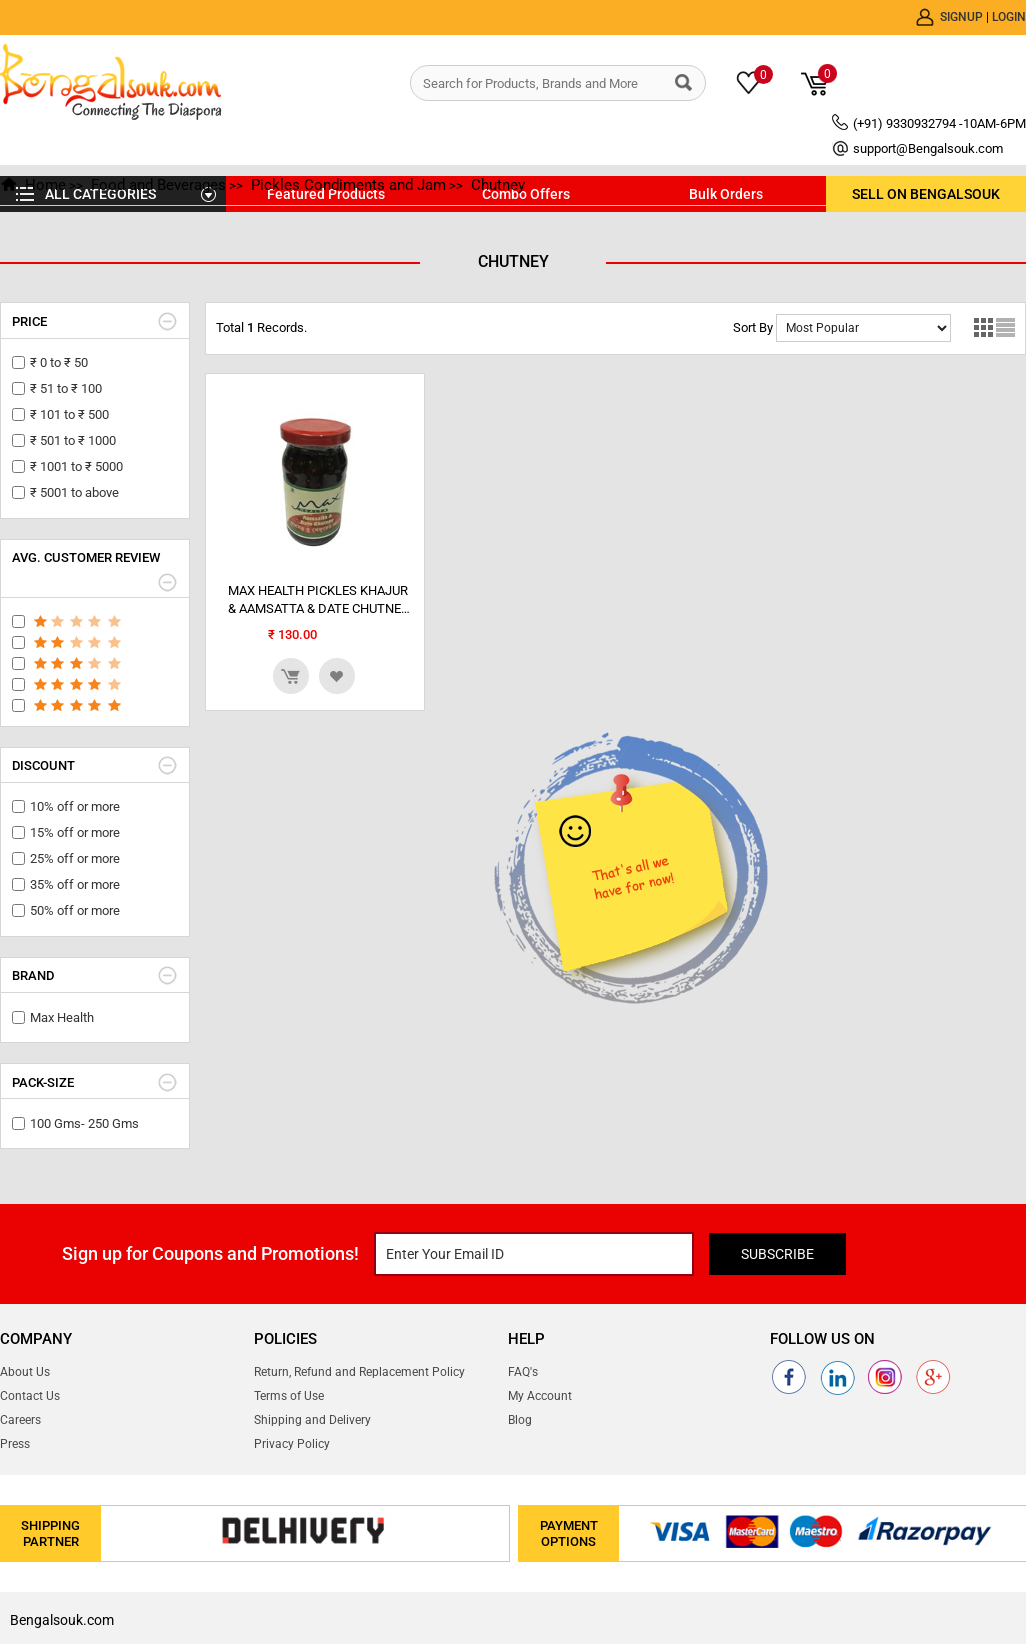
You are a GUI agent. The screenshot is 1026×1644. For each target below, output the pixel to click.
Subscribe (777, 1254)
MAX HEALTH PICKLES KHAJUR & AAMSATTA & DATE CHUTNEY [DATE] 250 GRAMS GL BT (318, 600)
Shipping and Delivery (312, 1420)
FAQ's (523, 1372)
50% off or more (75, 910)
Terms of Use (289, 1396)
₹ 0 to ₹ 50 (59, 362)
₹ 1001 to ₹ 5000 (76, 466)
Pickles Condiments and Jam (348, 185)
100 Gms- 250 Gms (84, 1123)
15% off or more (75, 832)
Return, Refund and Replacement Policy (359, 1372)
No (863, 328)
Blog (520, 1420)
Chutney (498, 185)
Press (15, 1444)
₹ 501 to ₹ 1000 (73, 440)
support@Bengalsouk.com (928, 148)
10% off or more (75, 806)
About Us (25, 1372)
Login (1009, 17)
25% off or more (75, 858)
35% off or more (75, 884)
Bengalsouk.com (62, 1620)
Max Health (62, 1017)
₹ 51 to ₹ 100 (66, 388)
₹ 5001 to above (74, 492)
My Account (540, 1396)
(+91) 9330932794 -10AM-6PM (939, 123)
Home (45, 185)
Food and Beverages (158, 185)
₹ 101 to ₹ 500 (69, 414)
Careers (20, 1420)
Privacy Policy (292, 1444)
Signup (963, 17)
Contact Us (30, 1396)
